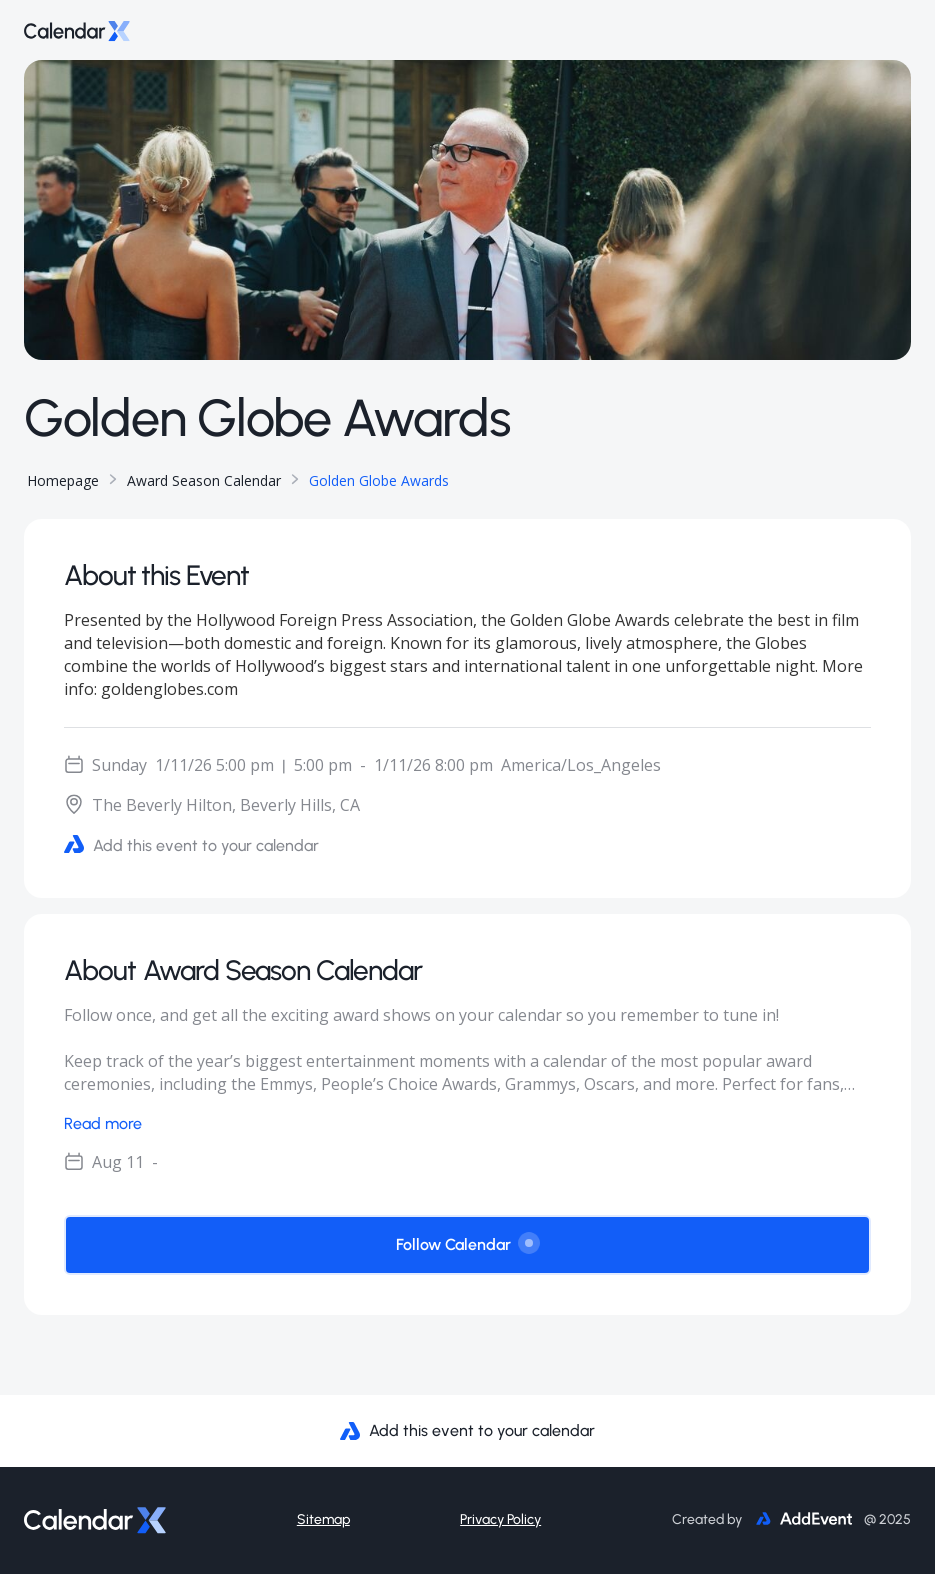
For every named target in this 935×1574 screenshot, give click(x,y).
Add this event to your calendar (191, 844)
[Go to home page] (77, 29)
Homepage (63, 480)
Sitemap (323, 1519)
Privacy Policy (500, 1519)
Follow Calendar (467, 1243)
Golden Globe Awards (379, 480)
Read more (103, 1123)
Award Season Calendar (204, 480)
